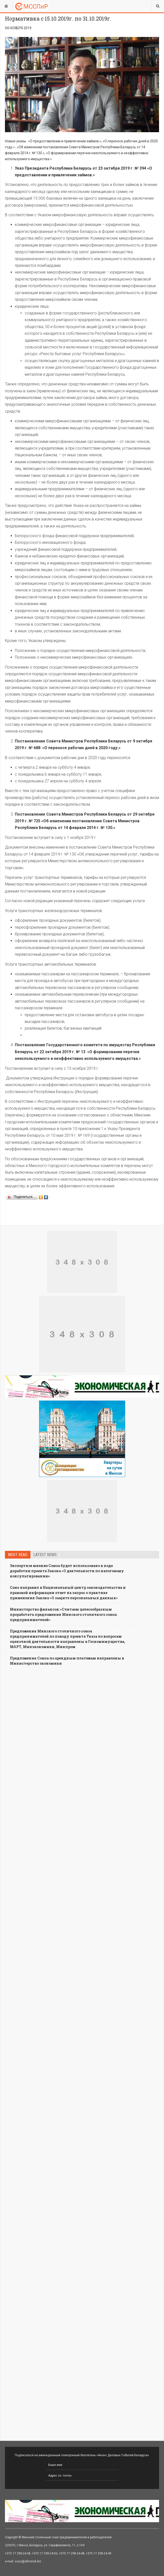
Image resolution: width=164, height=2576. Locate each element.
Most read (17, 1554)
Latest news (45, 1554)
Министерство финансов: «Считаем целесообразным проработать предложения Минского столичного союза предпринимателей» (63, 1614)
